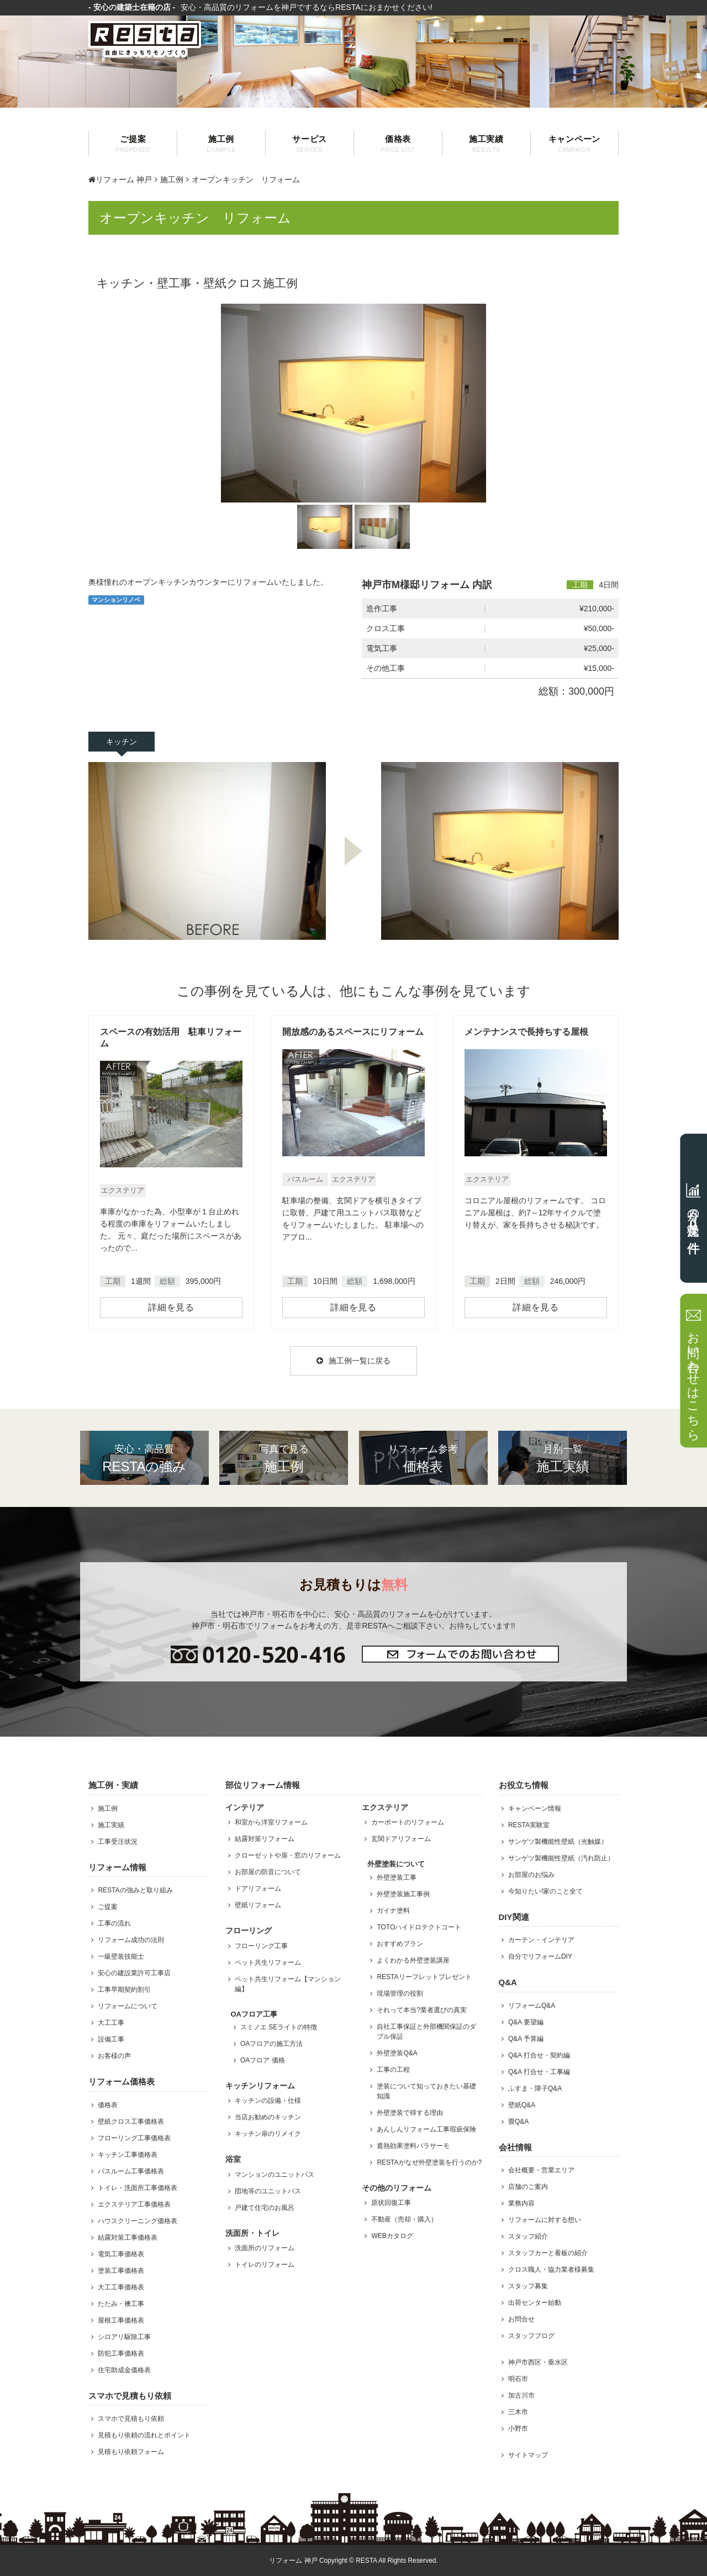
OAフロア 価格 (262, 2060)
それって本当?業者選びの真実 (422, 2010)
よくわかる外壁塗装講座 (413, 1960)
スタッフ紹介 (528, 2236)
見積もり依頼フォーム (131, 2452)
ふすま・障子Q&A (535, 2088)
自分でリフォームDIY (540, 1956)
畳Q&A (518, 2121)
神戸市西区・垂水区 (538, 2362)
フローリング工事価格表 (134, 2138)
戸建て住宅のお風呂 (264, 2208)
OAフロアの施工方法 (271, 2044)
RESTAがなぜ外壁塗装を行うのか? (429, 2162)
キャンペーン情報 (534, 1808)
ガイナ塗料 (393, 1910)
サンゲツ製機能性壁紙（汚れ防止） (561, 1858)
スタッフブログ (531, 2336)
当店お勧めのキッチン (268, 2117)
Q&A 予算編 (526, 2039)
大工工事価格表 (121, 2287)
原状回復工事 (391, 2203)
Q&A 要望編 (526, 2022)
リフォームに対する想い (544, 2220)
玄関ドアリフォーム (401, 1839)
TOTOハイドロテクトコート (419, 1927)
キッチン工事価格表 (127, 2155)
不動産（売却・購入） (404, 2219)
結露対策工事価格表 (127, 2237)
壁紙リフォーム (258, 1905)
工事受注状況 (118, 1841)
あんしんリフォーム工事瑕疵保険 (426, 2129)
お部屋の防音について (268, 1872)
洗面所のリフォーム (264, 2248)
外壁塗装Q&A (397, 2053)
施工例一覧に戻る (353, 1360)
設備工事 (111, 2039)
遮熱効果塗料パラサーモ (413, 2146)
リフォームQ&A (531, 2005)
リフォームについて (127, 2006)
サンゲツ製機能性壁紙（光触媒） (558, 1841)
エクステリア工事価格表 (134, 2204)
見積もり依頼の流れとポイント (144, 2435)
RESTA (366, 2560)
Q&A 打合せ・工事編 (539, 2072)
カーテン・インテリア (541, 1940)
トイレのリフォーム (264, 2264)
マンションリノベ (116, 599)
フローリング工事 (261, 1946)
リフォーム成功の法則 (131, 1940)
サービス (309, 143)
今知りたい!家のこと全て (545, 1891)
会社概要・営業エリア (541, 2170)
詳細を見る (171, 1307)
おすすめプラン (400, 1944)
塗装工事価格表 (121, 2271)
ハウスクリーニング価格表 (137, 2221)
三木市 (518, 2412)
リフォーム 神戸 (120, 179)
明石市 (518, 2379)
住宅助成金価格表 (124, 2370)
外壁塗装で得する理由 (410, 2113)
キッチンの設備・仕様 (268, 2100)
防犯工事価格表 (121, 2353)
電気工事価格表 (121, 2254)
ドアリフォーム (258, 1888)
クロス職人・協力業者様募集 (551, 2269)
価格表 (398, 143)
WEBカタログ (392, 2236)
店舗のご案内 (528, 2187)
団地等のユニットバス (268, 2191)
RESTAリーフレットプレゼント (424, 1977)
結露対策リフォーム (264, 1839)
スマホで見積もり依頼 (131, 2418)
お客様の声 (114, 2056)
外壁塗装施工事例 (403, 1894)
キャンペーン (574, 143)
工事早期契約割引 (124, 1989)
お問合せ (521, 2319)
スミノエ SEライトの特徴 (278, 2027)
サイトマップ (528, 2455)
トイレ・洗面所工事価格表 (137, 2188)
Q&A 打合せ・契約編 (539, 2055)
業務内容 (521, 2203)
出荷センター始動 (534, 2303)
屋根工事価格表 (121, 2320)
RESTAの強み (144, 1458)
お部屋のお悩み (531, 1875)
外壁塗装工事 (396, 1877)
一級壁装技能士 (121, 1956)
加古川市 (521, 2395)
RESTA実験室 (529, 1825)
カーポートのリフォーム (407, 1822)
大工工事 (111, 2023)
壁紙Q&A (521, 2105)
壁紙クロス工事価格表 (131, 2121)
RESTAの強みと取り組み (135, 1890)
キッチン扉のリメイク (268, 2134)
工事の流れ (114, 1923)
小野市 (518, 2428)
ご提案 (132, 143)
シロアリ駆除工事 (124, 2337)
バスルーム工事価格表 (131, 2171)
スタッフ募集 (528, 2286)
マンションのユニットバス (274, 2174)
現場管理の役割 (400, 1993)
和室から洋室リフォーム (271, 1822)
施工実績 (486, 143)
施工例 (221, 143)
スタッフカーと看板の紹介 (548, 2253)
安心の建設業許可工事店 (134, 1973)
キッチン (121, 741)
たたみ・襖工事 (121, 2304)
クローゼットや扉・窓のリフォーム (288, 1855)
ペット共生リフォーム (268, 1962)
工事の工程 (393, 2070)
